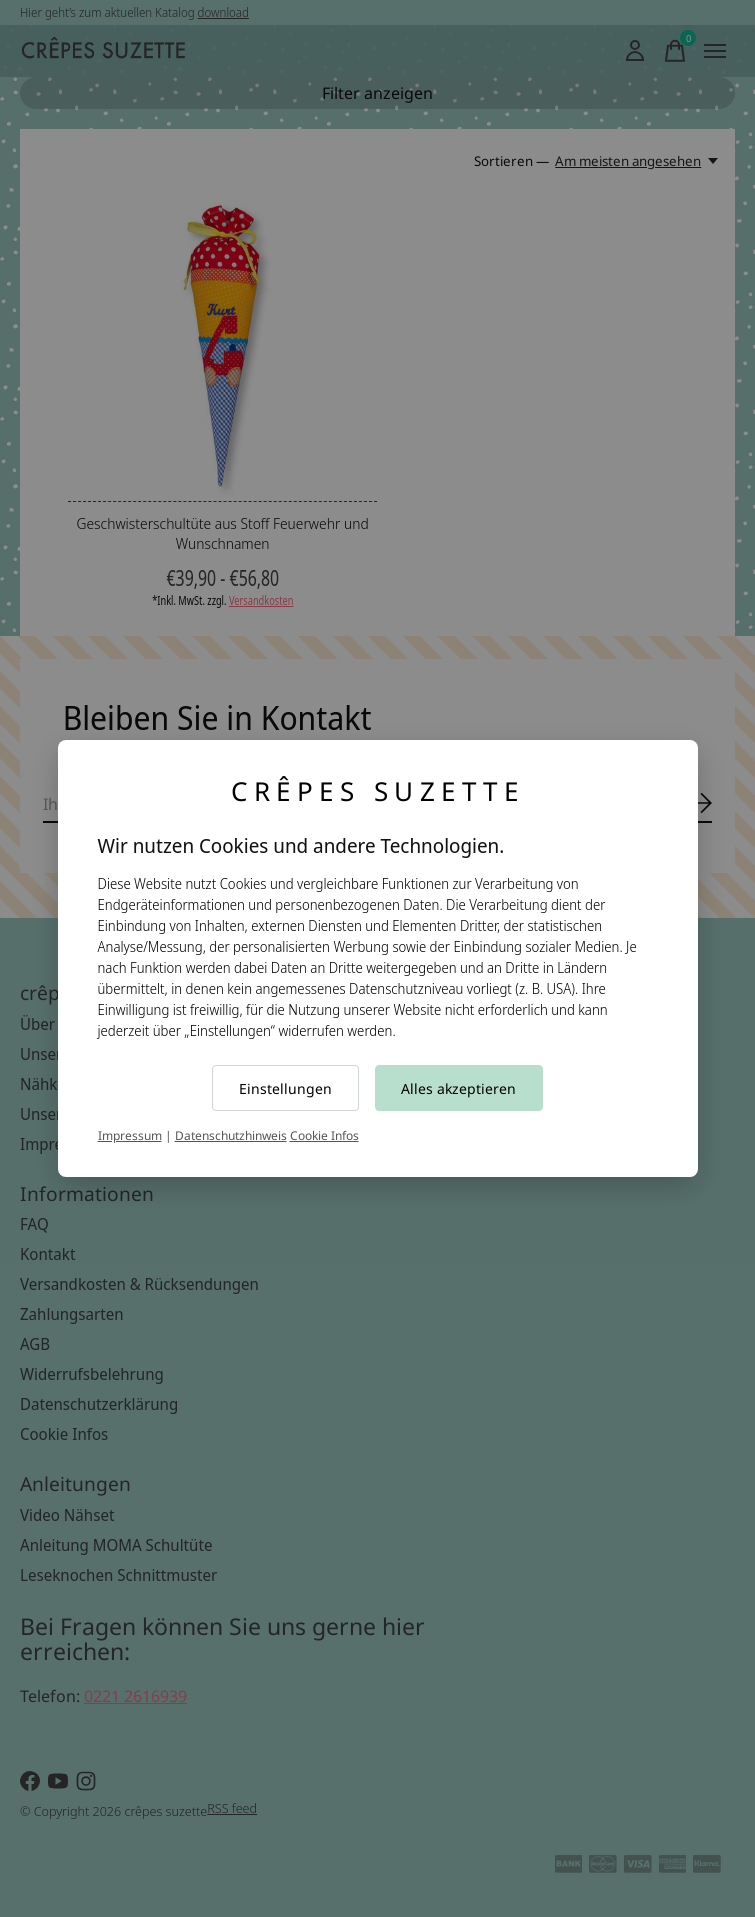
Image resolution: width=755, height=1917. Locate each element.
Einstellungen (285, 1088)
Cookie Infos (324, 1135)
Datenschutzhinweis (231, 1135)
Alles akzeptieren (458, 1088)
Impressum (130, 1135)
